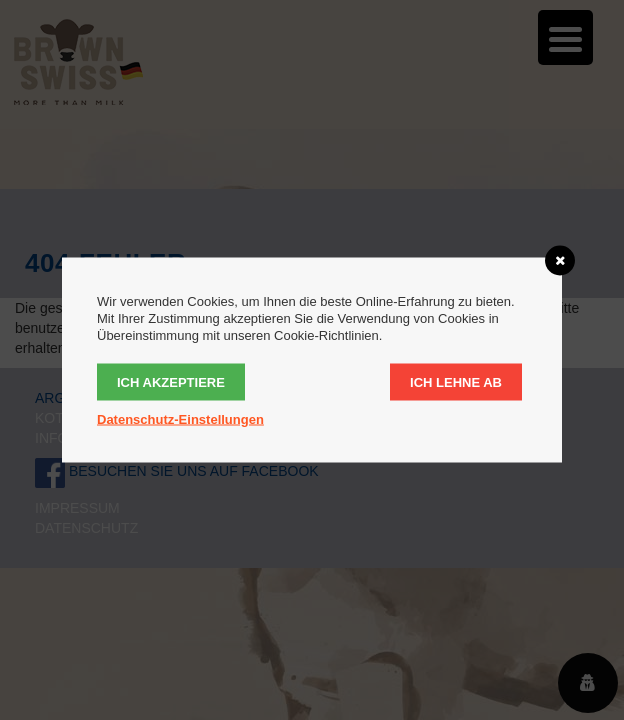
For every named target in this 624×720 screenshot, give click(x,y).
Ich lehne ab (456, 382)
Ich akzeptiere (171, 382)
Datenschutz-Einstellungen (180, 419)
